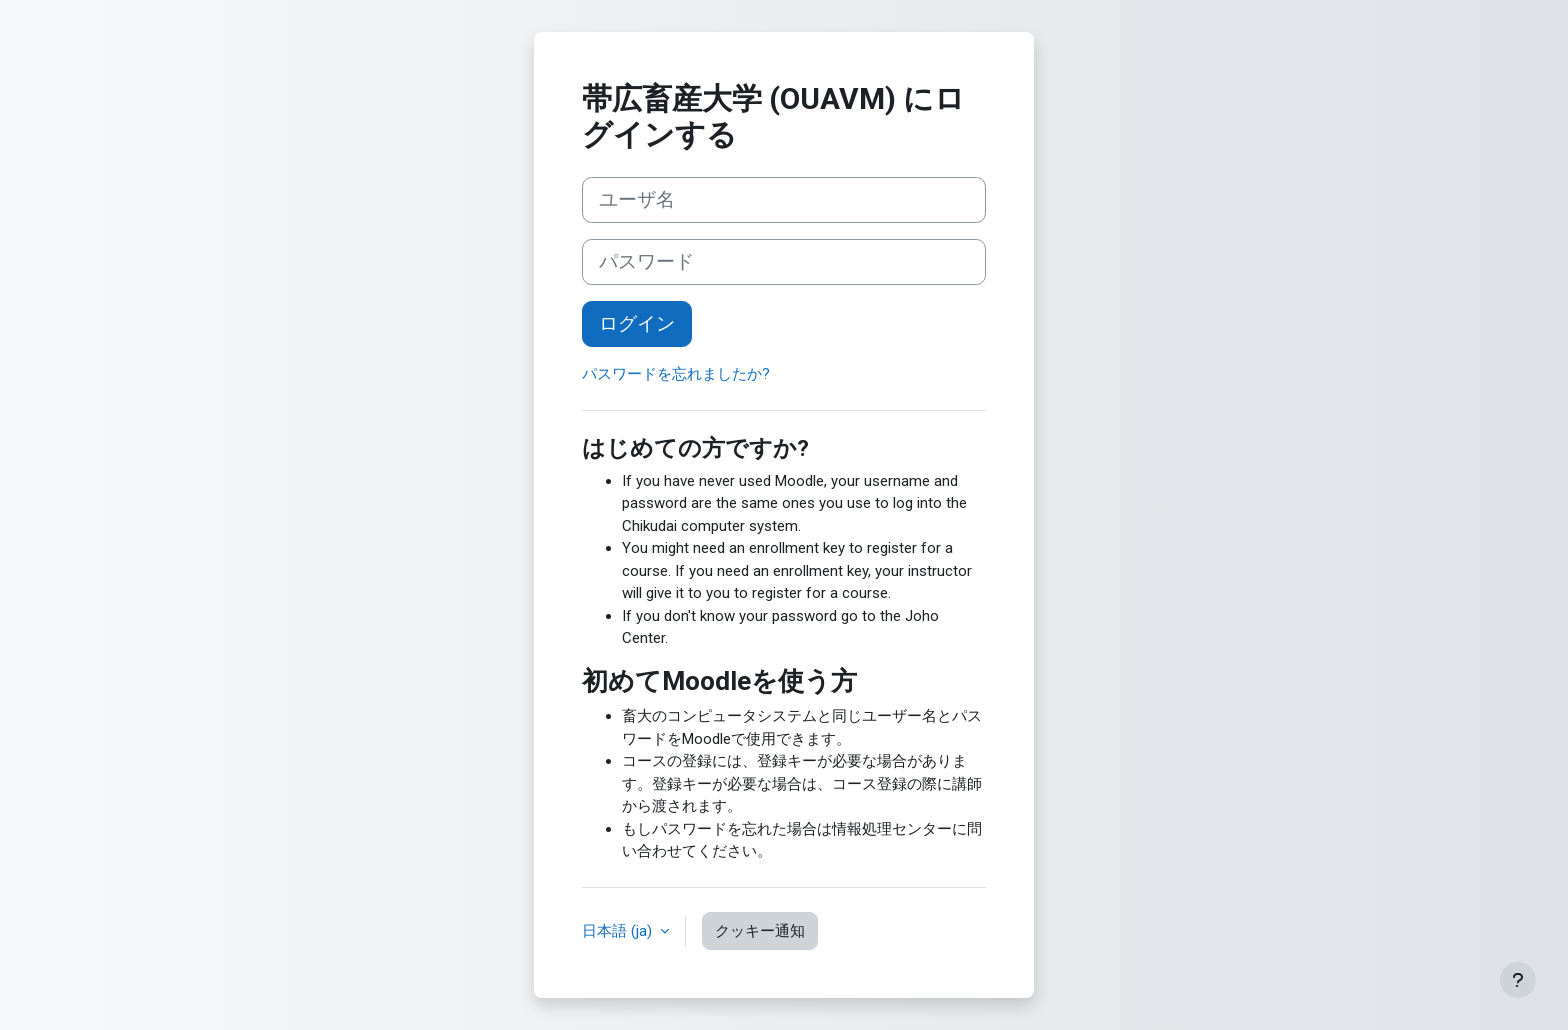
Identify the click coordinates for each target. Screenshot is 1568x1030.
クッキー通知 (760, 931)
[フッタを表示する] (1518, 980)
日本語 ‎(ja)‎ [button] (619, 931)
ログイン (637, 324)
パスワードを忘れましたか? (676, 374)
